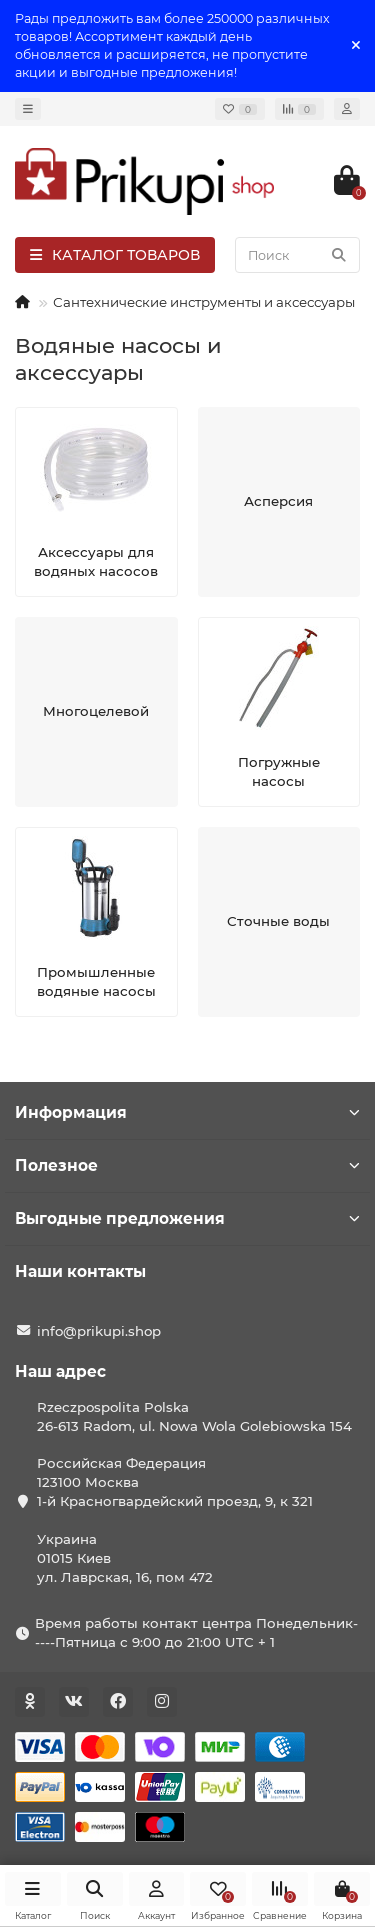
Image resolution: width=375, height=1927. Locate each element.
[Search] (297, 255)
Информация (187, 1112)
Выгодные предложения (187, 1218)
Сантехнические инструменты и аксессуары (204, 302)
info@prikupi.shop (99, 1331)
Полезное (187, 1165)
